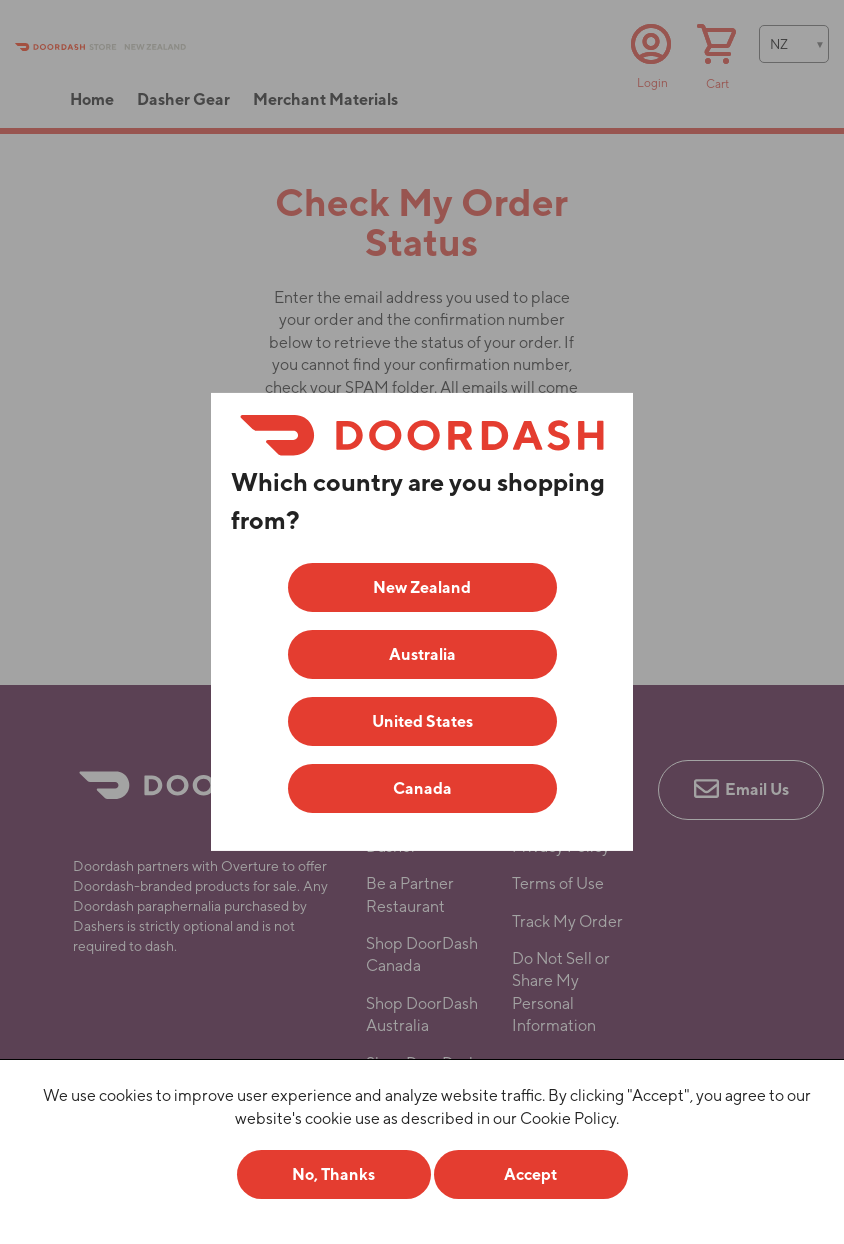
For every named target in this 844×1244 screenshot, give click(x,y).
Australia (422, 654)
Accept (530, 1174)
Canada (422, 788)
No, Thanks (333, 1174)
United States (422, 721)
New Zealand (422, 587)
